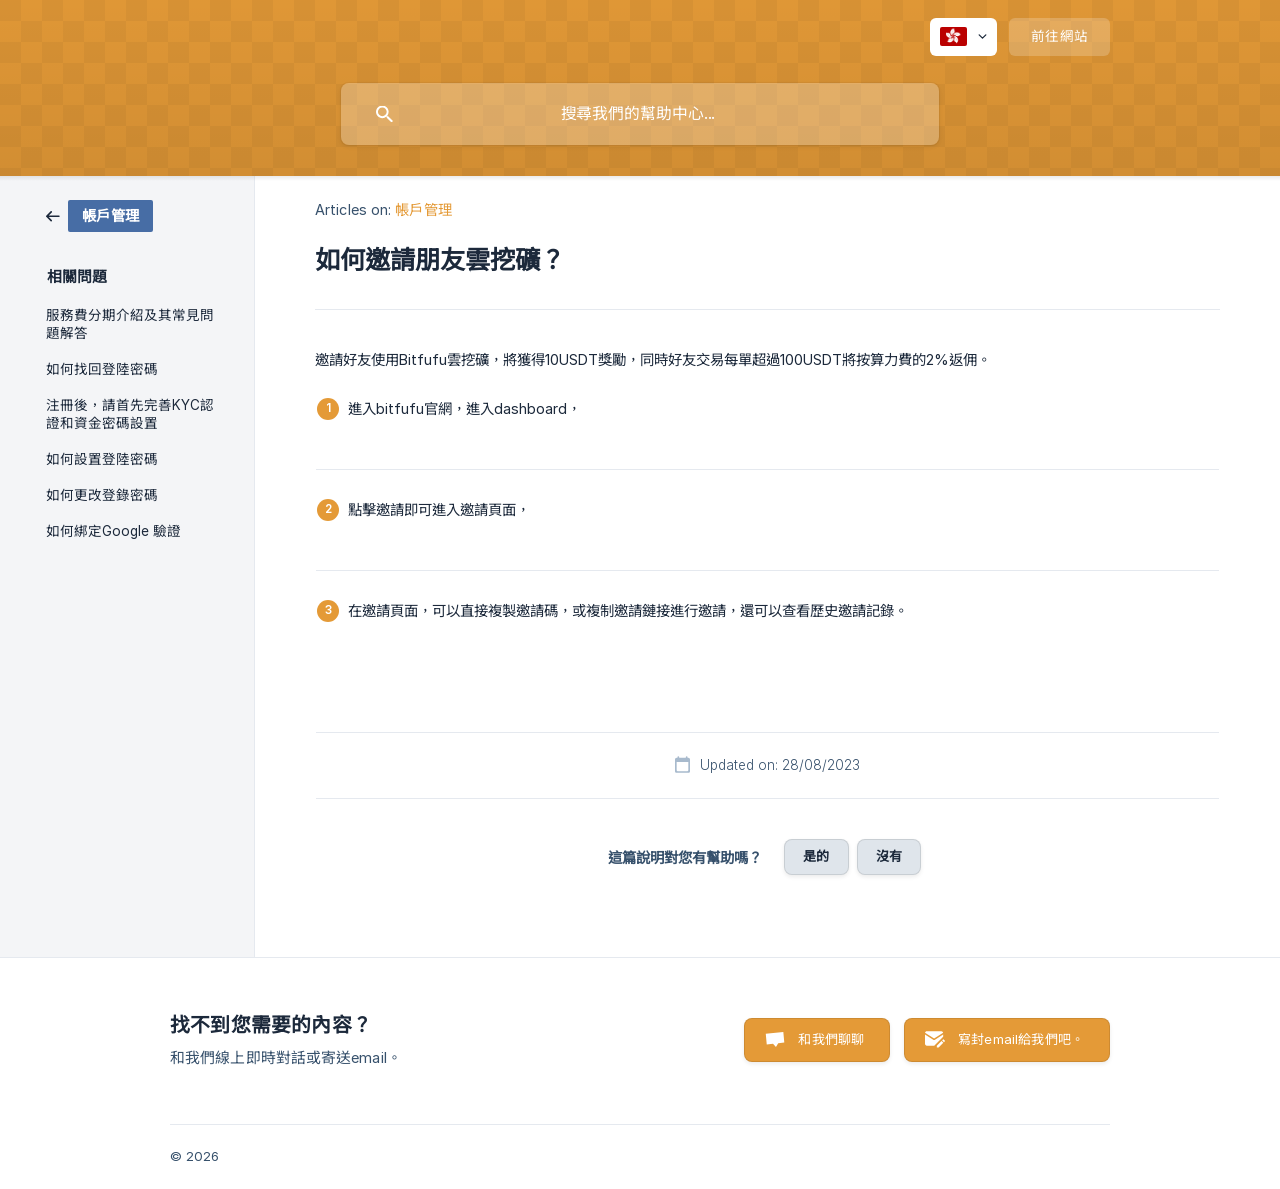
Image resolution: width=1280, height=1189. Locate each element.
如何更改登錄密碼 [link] (102, 495)
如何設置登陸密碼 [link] (102, 459)
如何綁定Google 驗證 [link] (113, 531)
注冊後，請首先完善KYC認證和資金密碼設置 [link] (130, 414)
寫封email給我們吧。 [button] (1021, 1039)
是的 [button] (816, 856)
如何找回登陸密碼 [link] (102, 369)
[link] (99, 214)
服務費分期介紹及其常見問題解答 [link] (130, 324)
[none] (963, 37)
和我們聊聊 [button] (831, 1039)
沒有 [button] (889, 856)
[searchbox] (640, 114)
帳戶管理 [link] (423, 209)
